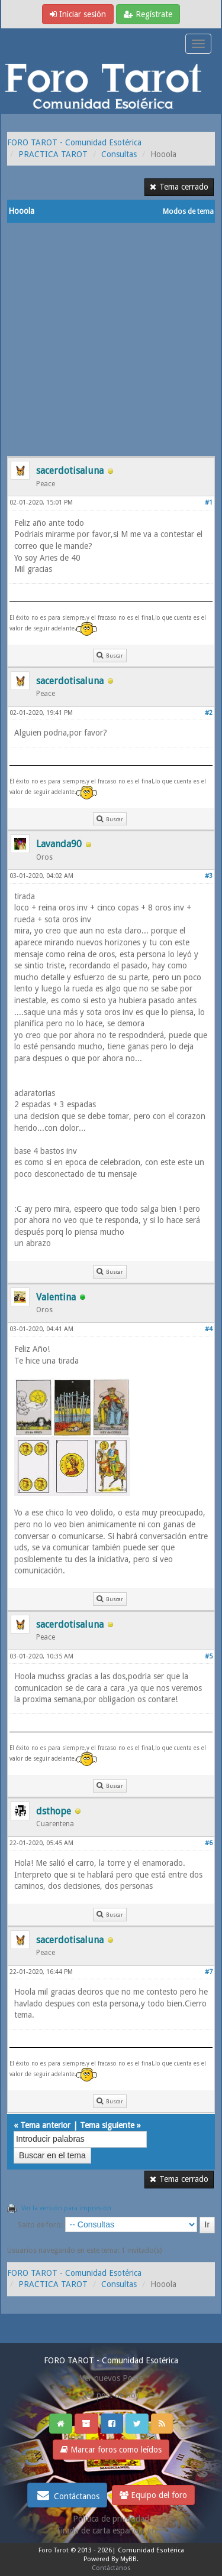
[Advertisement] (111, 339)
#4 (209, 1329)
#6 (209, 1843)
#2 (209, 713)
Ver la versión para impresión (66, 2208)
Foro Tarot (53, 2550)
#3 (209, 876)
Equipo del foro (153, 2495)
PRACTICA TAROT (53, 154)
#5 (209, 1656)
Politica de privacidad (111, 2518)
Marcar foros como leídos (111, 2449)
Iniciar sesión (78, 14)
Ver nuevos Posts (111, 2378)
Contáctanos (67, 2495)
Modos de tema (188, 211)
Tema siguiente (107, 2125)
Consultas (119, 154)
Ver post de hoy (111, 2395)
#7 (209, 1972)
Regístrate (148, 14)
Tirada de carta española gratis (111, 2530)
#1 (209, 502)
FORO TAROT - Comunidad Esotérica (74, 142)
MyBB (128, 2559)
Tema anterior (45, 2125)
